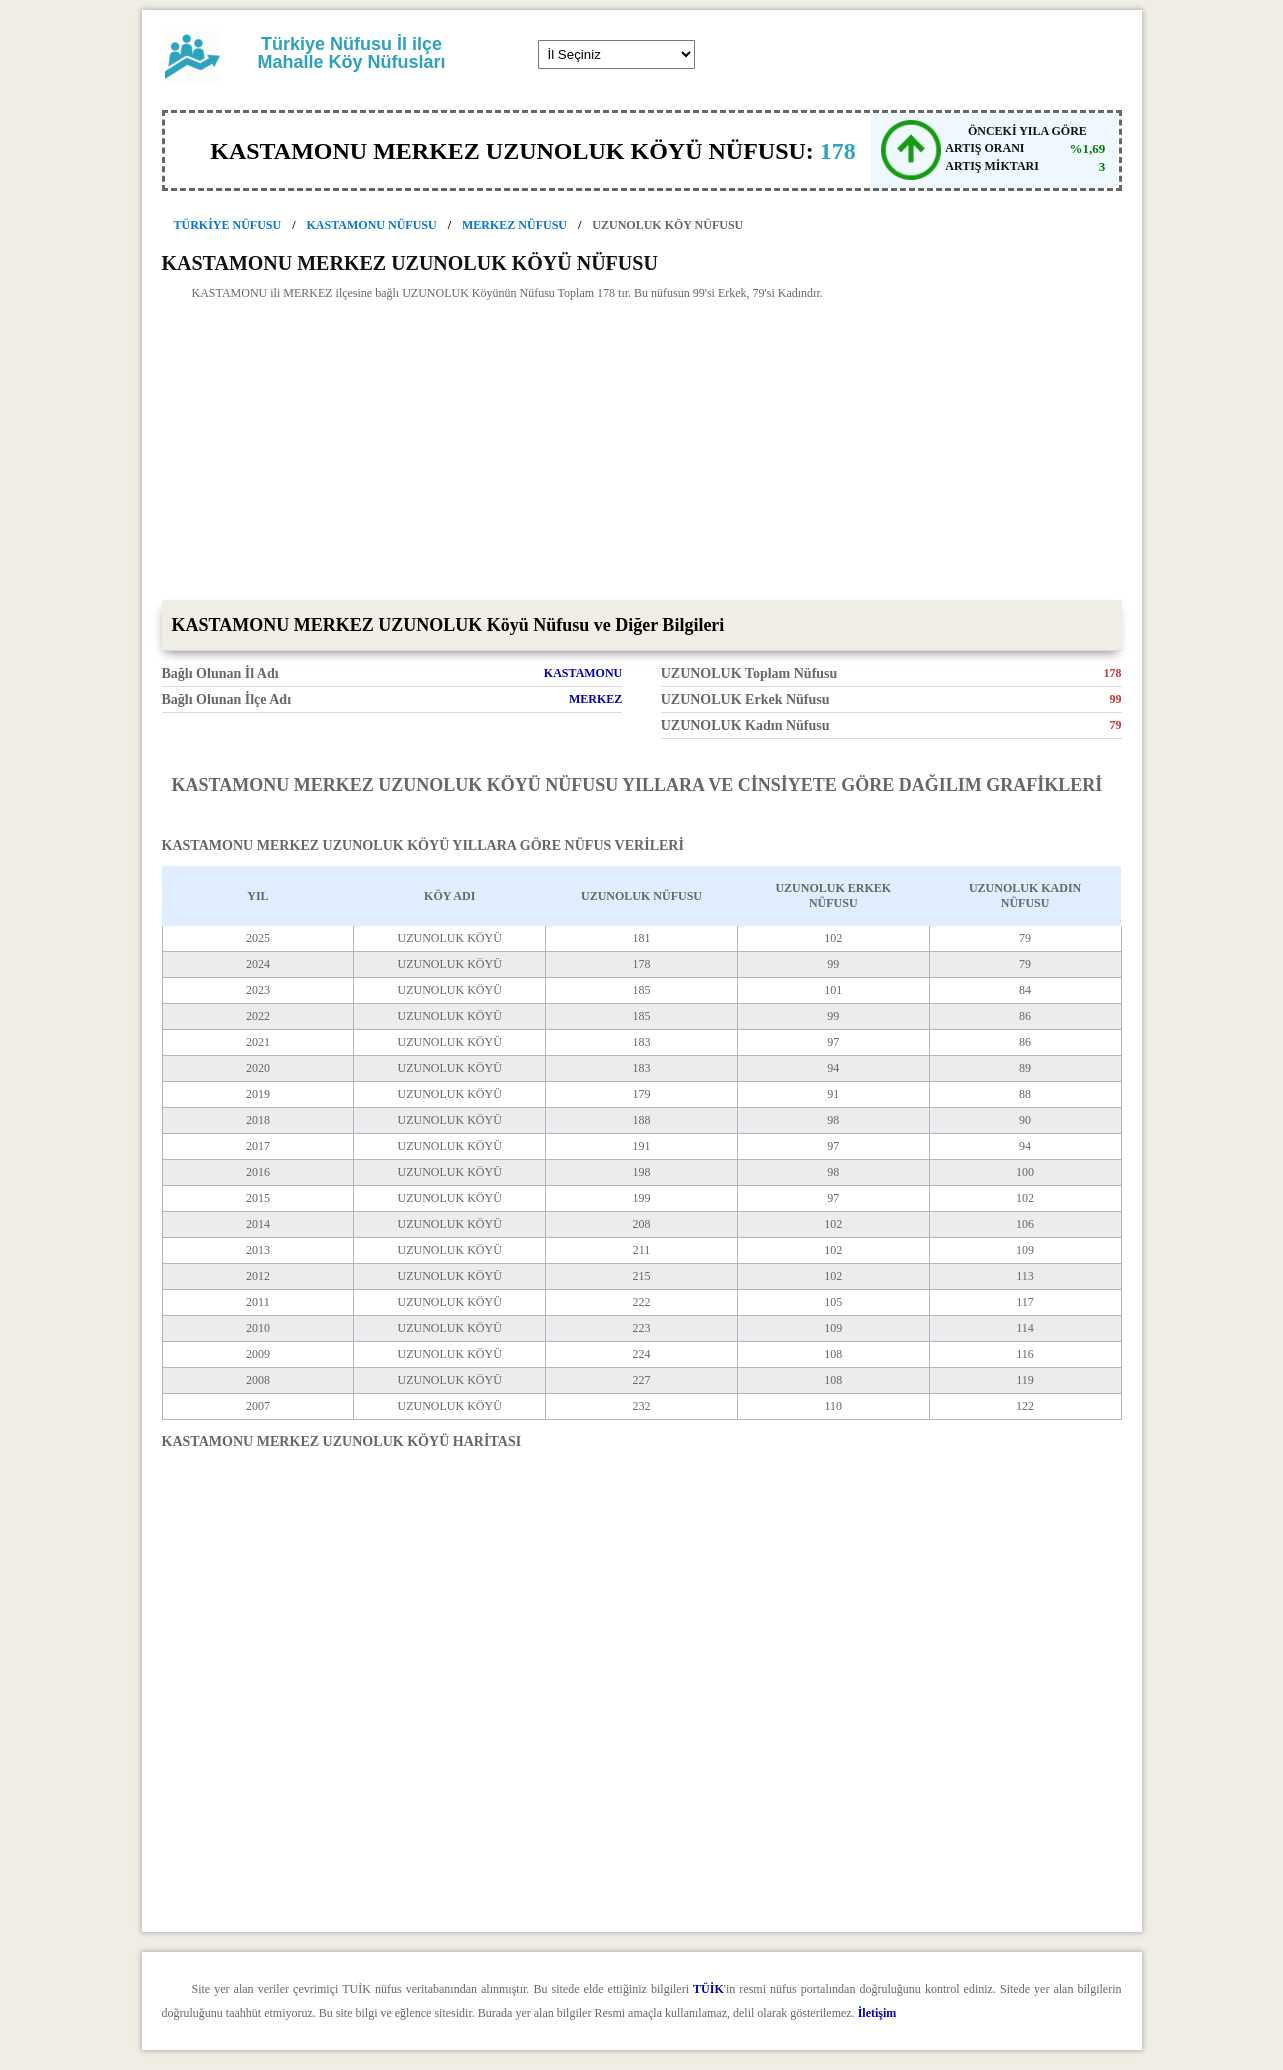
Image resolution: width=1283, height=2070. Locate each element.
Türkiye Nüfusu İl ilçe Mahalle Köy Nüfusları (351, 53)
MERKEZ (595, 699)
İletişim (877, 2013)
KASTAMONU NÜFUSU (372, 225)
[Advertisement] (642, 450)
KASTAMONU (583, 673)
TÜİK (708, 1989)
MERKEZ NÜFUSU (514, 225)
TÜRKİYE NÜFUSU (228, 225)
